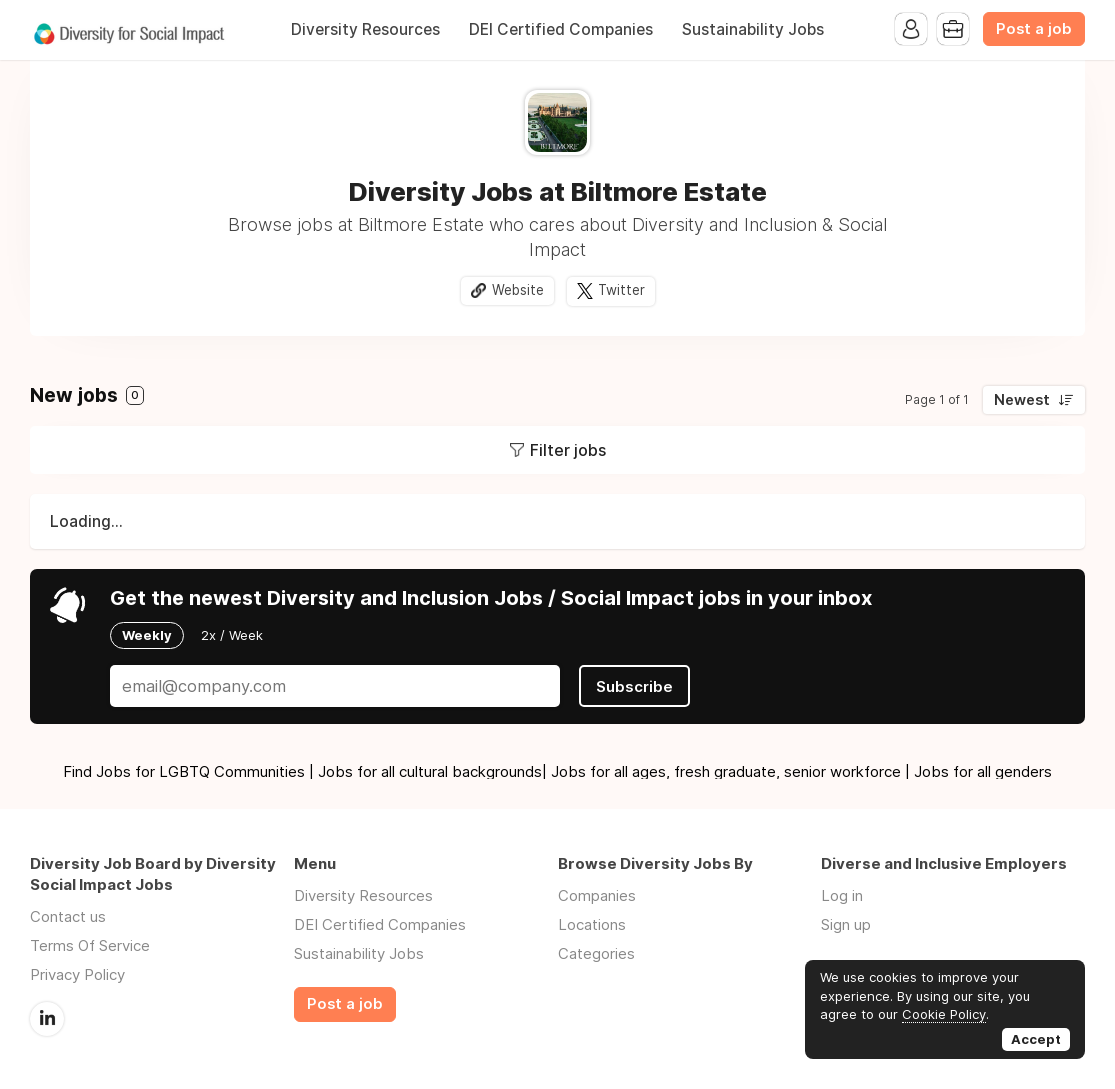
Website (518, 290)
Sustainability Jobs (753, 29)
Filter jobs (568, 450)
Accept (1036, 1039)
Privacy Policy (77, 974)
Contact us (68, 916)
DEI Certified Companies (561, 29)
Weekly (147, 635)
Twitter (621, 290)
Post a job (1034, 29)
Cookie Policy (944, 1014)
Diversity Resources (365, 29)
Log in (842, 895)
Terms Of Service (90, 945)
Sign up (846, 924)
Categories (596, 953)
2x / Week (232, 635)
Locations (592, 924)
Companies (597, 895)
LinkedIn (47, 1019)
